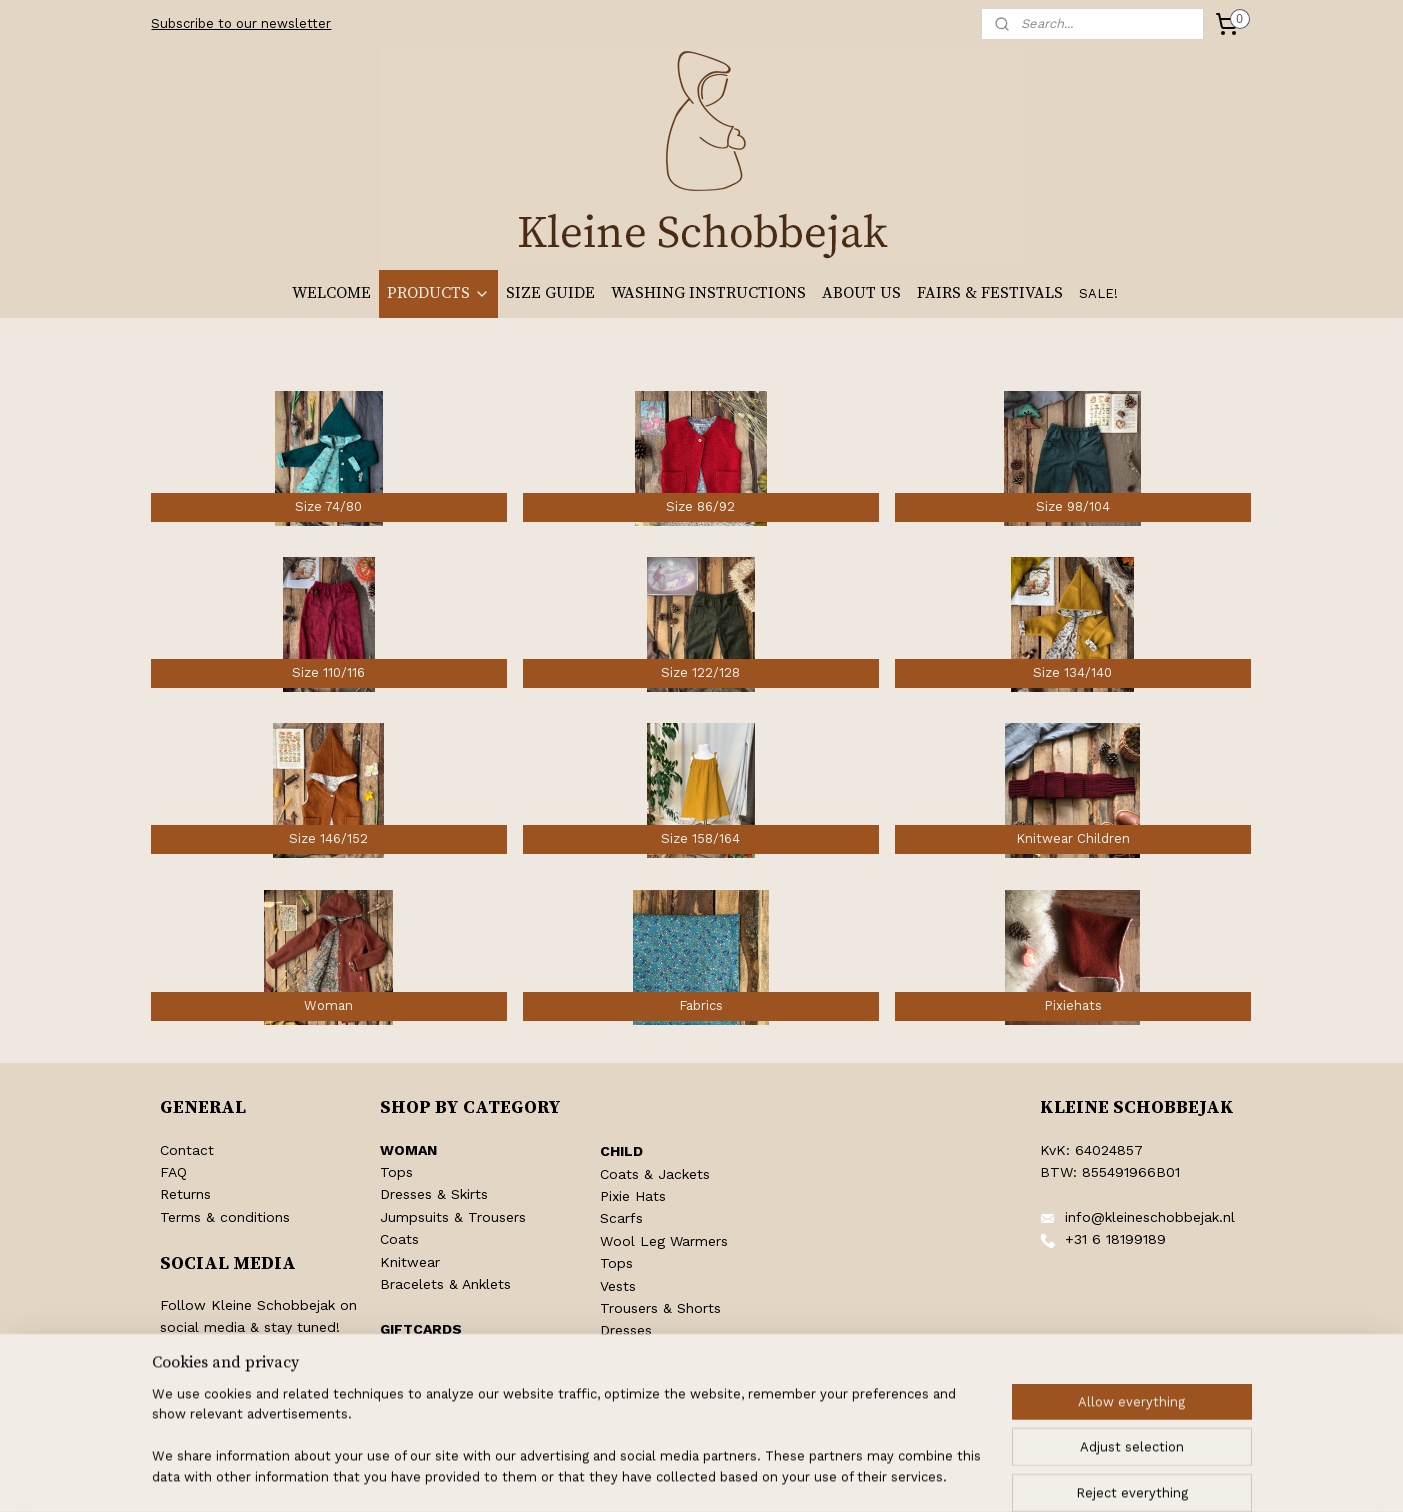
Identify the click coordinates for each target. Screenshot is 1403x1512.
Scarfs (621, 1218)
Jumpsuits (634, 1353)
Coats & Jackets (655, 1174)
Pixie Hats (633, 1196)
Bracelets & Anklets (445, 1284)
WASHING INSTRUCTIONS (708, 293)
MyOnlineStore (947, 1475)
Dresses (626, 1330)
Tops (396, 1172)
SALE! (1098, 293)
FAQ (173, 1172)
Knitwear (410, 1262)
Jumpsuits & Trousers (453, 1217)
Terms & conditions (225, 1217)
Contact (187, 1150)
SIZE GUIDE (550, 293)
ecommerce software (761, 1475)
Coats (399, 1239)
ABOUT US (861, 293)
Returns (185, 1194)
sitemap (639, 1475)
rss (681, 1475)
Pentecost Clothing (664, 1375)
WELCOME (331, 293)
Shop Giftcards (430, 1351)
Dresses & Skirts (434, 1194)
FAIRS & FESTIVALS (990, 293)
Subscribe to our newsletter (241, 23)
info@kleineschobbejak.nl (1150, 1217)
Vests (618, 1286)
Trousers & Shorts (660, 1308)
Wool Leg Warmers (664, 1241)
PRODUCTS (438, 293)
